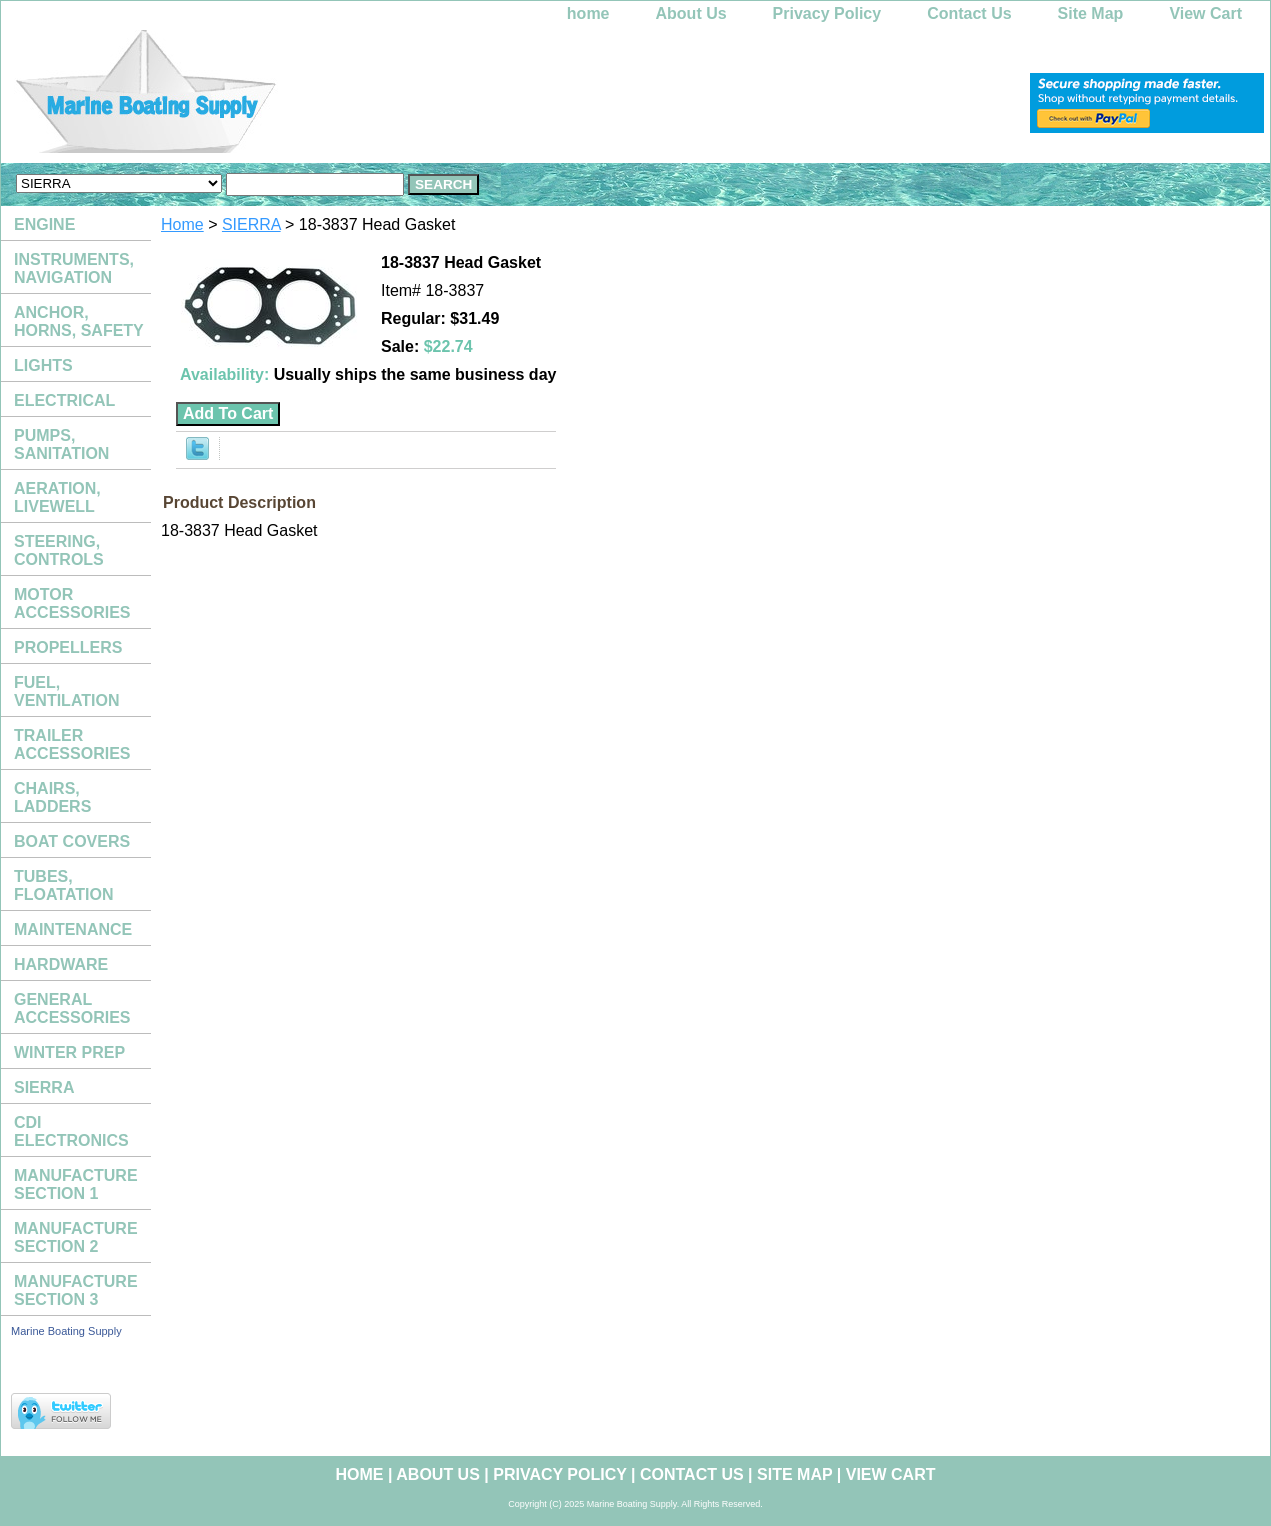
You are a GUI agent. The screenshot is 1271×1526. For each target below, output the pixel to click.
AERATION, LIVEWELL (57, 497)
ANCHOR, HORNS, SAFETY (79, 321)
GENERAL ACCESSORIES (72, 1008)
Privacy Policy (827, 13)
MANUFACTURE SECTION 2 (76, 1237)
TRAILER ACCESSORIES (72, 744)
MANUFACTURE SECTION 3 (76, 1290)
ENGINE (44, 224)
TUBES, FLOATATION (64, 885)
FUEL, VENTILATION (66, 691)
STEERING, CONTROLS (59, 550)
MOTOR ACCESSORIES (72, 603)
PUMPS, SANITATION (61, 444)
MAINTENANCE (73, 929)
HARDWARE (61, 964)
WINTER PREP (69, 1052)
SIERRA (251, 224)
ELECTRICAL (64, 400)
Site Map (1091, 13)
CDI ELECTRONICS (71, 1131)
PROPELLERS (68, 647)
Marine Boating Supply (66, 1331)
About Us (691, 13)
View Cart (1205, 13)
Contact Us (969, 13)
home (588, 13)
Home (182, 224)
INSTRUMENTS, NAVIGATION (74, 268)
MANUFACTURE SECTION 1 (76, 1184)
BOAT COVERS (72, 841)
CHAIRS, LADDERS (52, 797)
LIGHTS (43, 365)
